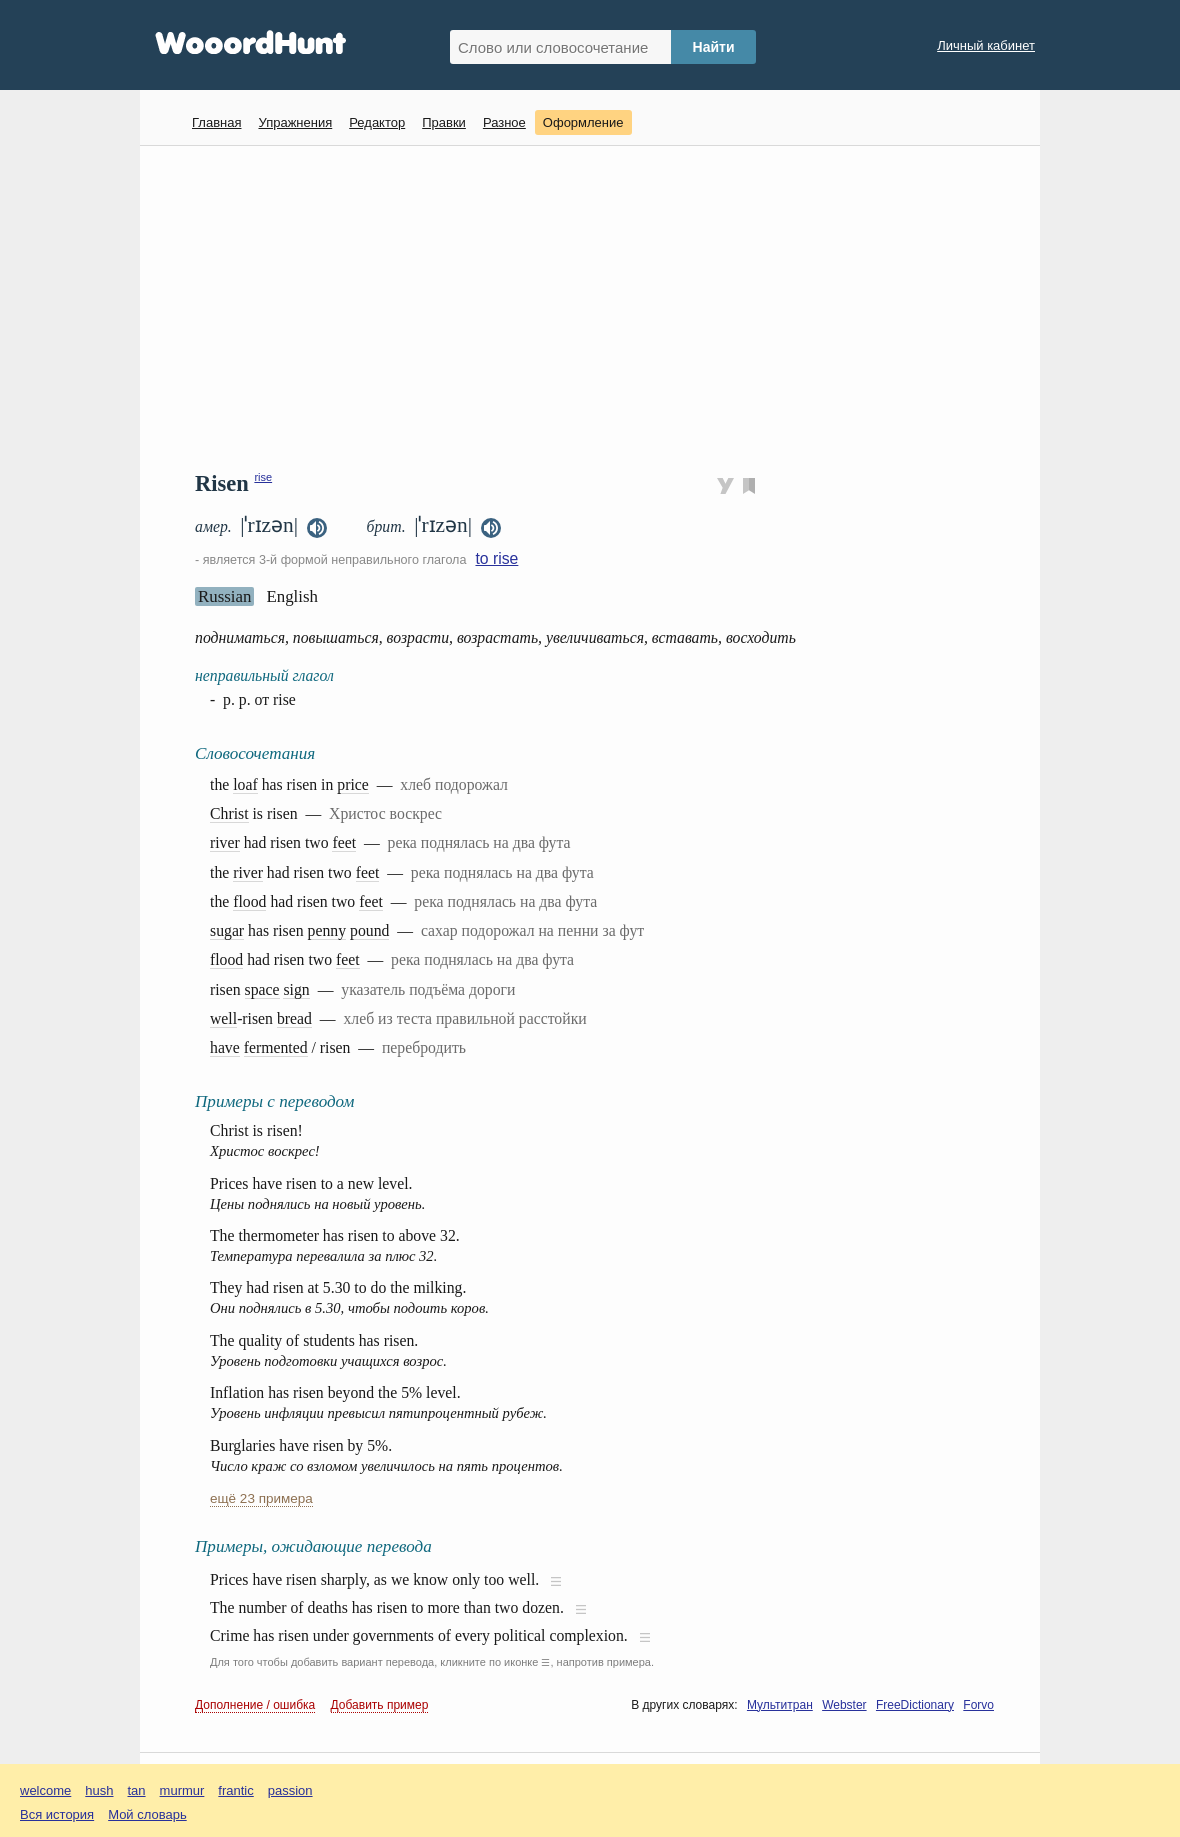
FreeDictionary (915, 1705)
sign (296, 989)
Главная (216, 122)
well (223, 1018)
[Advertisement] (597, 306)
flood (249, 901)
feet (344, 842)
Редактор (377, 122)
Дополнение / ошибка (255, 1705)
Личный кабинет (986, 45)
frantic (235, 1790)
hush (99, 1790)
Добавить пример (380, 1705)
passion (290, 1790)
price (352, 784)
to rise (496, 558)
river (225, 842)
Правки (444, 122)
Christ (229, 813)
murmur (182, 1790)
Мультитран (780, 1705)
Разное (504, 122)
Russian (224, 596)
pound (369, 930)
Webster (844, 1705)
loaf (245, 784)
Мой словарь (147, 1814)
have (225, 1047)
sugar (227, 930)
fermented (276, 1047)
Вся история (57, 1814)
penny (327, 930)
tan (137, 1790)
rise (263, 477)
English (292, 596)
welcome (45, 1790)
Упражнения (295, 122)
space (262, 989)
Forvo (978, 1705)
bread (294, 1018)
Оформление (583, 122)
